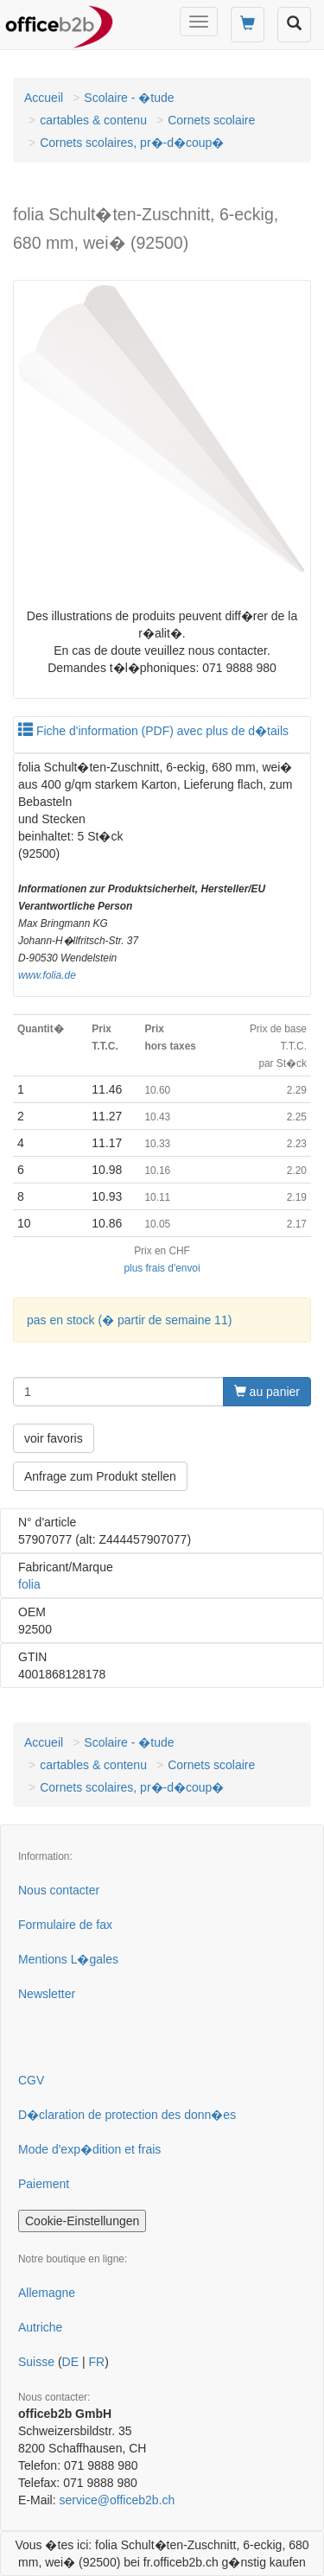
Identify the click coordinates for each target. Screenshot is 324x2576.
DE (70, 2362)
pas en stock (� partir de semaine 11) (129, 1320)
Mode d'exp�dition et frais (89, 2149)
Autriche (40, 2327)
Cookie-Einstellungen (82, 2221)
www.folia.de (47, 975)
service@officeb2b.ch (117, 2500)
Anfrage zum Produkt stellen (100, 1476)
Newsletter (46, 1994)
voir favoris (53, 1438)
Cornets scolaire (211, 120)
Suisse (36, 2362)
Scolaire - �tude (129, 98)
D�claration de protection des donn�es (127, 2115)
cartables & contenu (93, 120)
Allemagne (46, 2293)
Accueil (43, 98)
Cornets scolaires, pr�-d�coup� (132, 142)
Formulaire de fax (65, 1925)
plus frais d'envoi (162, 1268)
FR (96, 2362)
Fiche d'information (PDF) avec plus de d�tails (153, 731)
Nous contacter (58, 1890)
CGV (31, 2080)
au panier (267, 1392)
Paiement (43, 2184)
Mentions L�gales (68, 1959)
